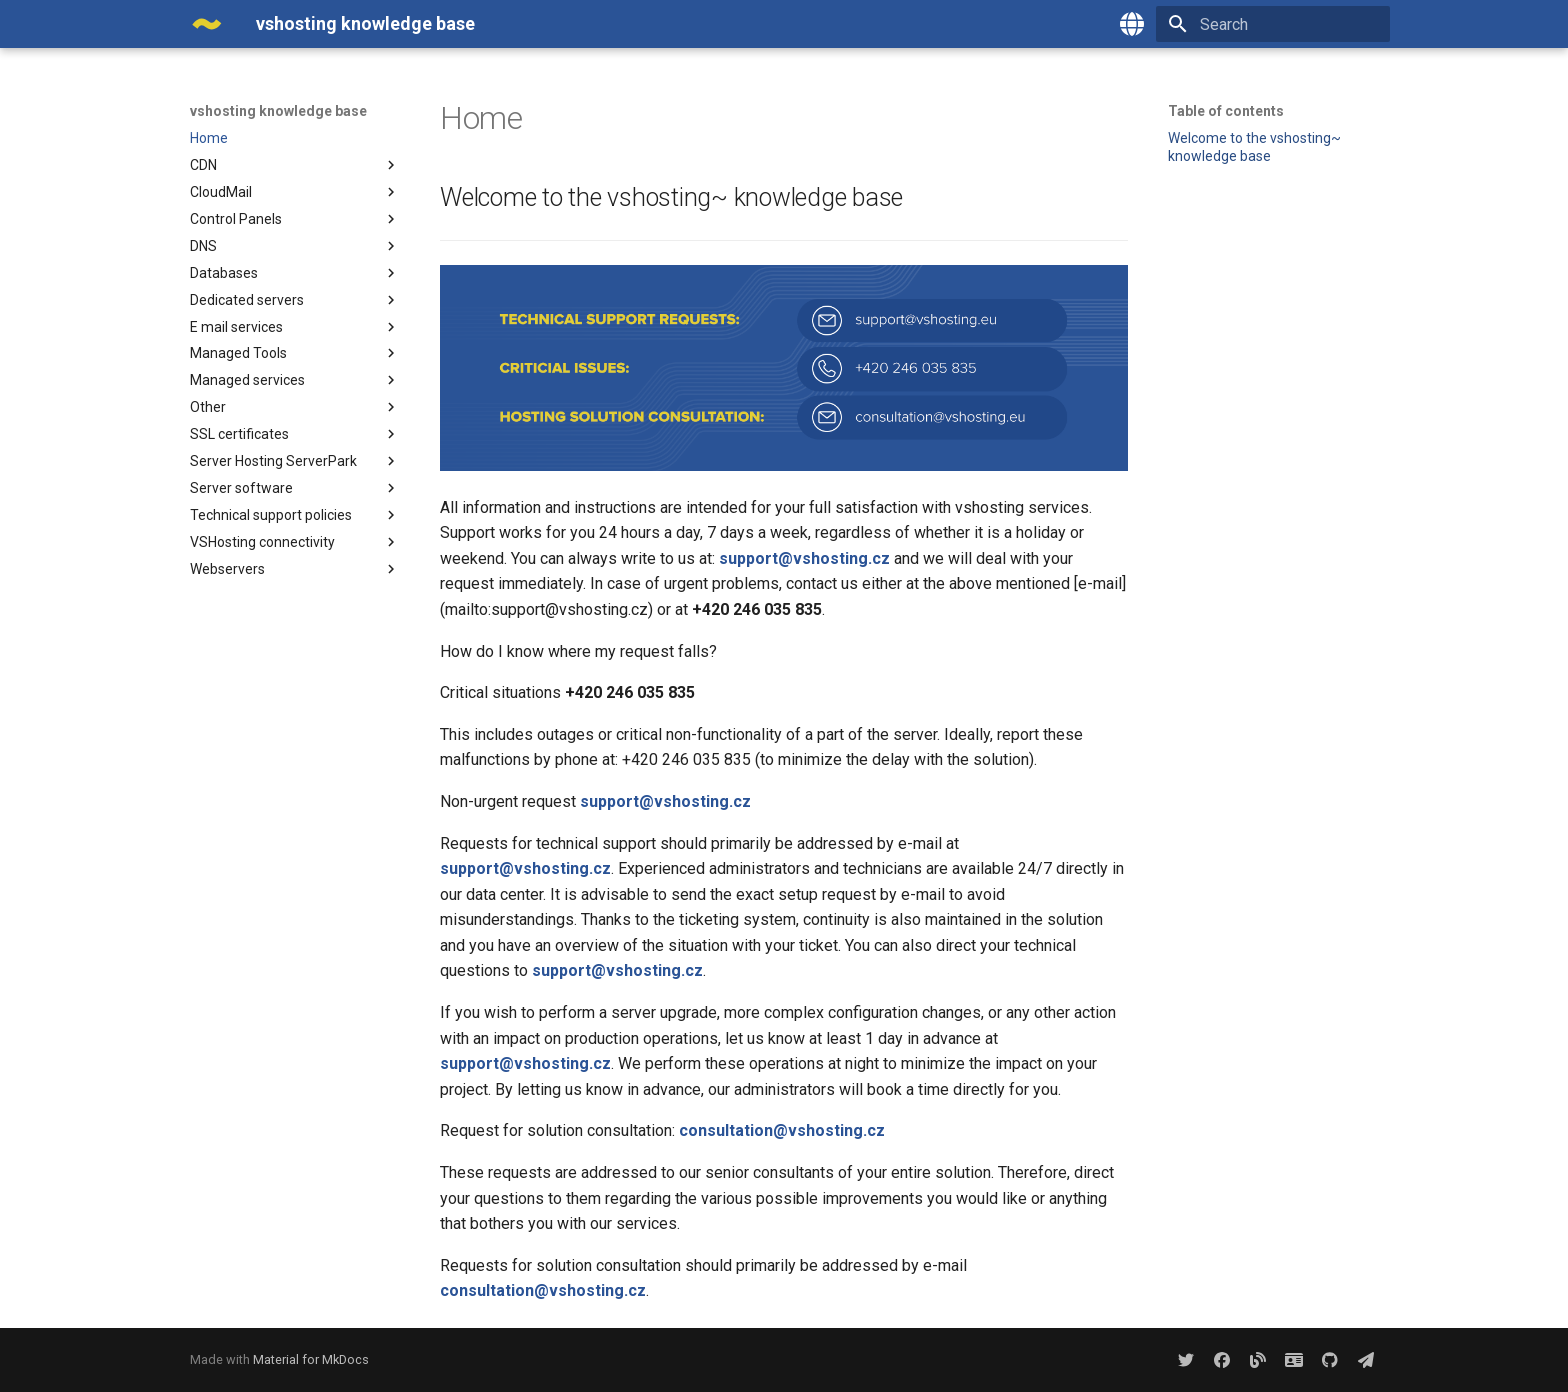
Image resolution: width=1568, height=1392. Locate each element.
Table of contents (1226, 111)
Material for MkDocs (311, 1359)
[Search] (1273, 24)
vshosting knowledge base (278, 111)
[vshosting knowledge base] (207, 24)
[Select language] (1132, 24)
